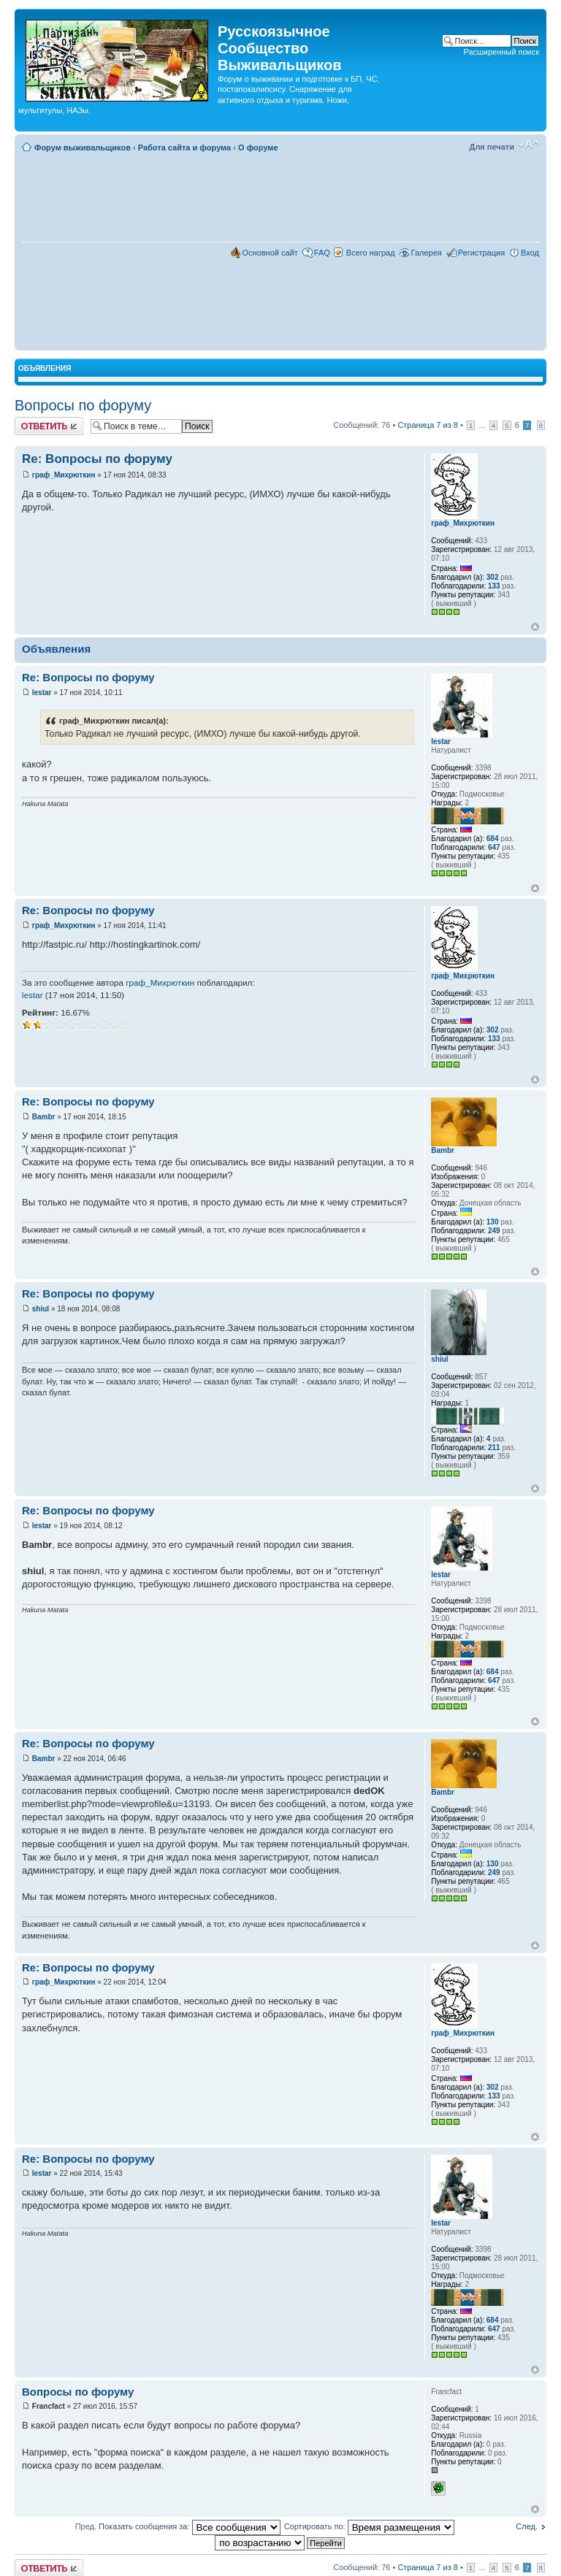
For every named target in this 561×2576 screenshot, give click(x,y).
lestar (42, 693)
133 (494, 586)
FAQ (322, 252)
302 (492, 577)
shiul (40, 1309)
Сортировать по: (369, 2526)
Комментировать (49, 426)
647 (494, 847)
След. (527, 2526)
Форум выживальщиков (82, 147)
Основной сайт (270, 252)
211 (494, 1448)
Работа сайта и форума (184, 147)
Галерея (426, 252)
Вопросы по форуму (83, 405)
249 (494, 1231)
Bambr (44, 1117)
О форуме (258, 147)
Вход (530, 252)
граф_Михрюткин (64, 475)
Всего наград (370, 252)
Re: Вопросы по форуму (97, 459)
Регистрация (481, 252)
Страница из (427, 425)
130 (492, 1222)
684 (492, 839)
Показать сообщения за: (189, 2526)
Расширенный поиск (501, 51)
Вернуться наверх (535, 627)
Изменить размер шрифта (528, 144)
